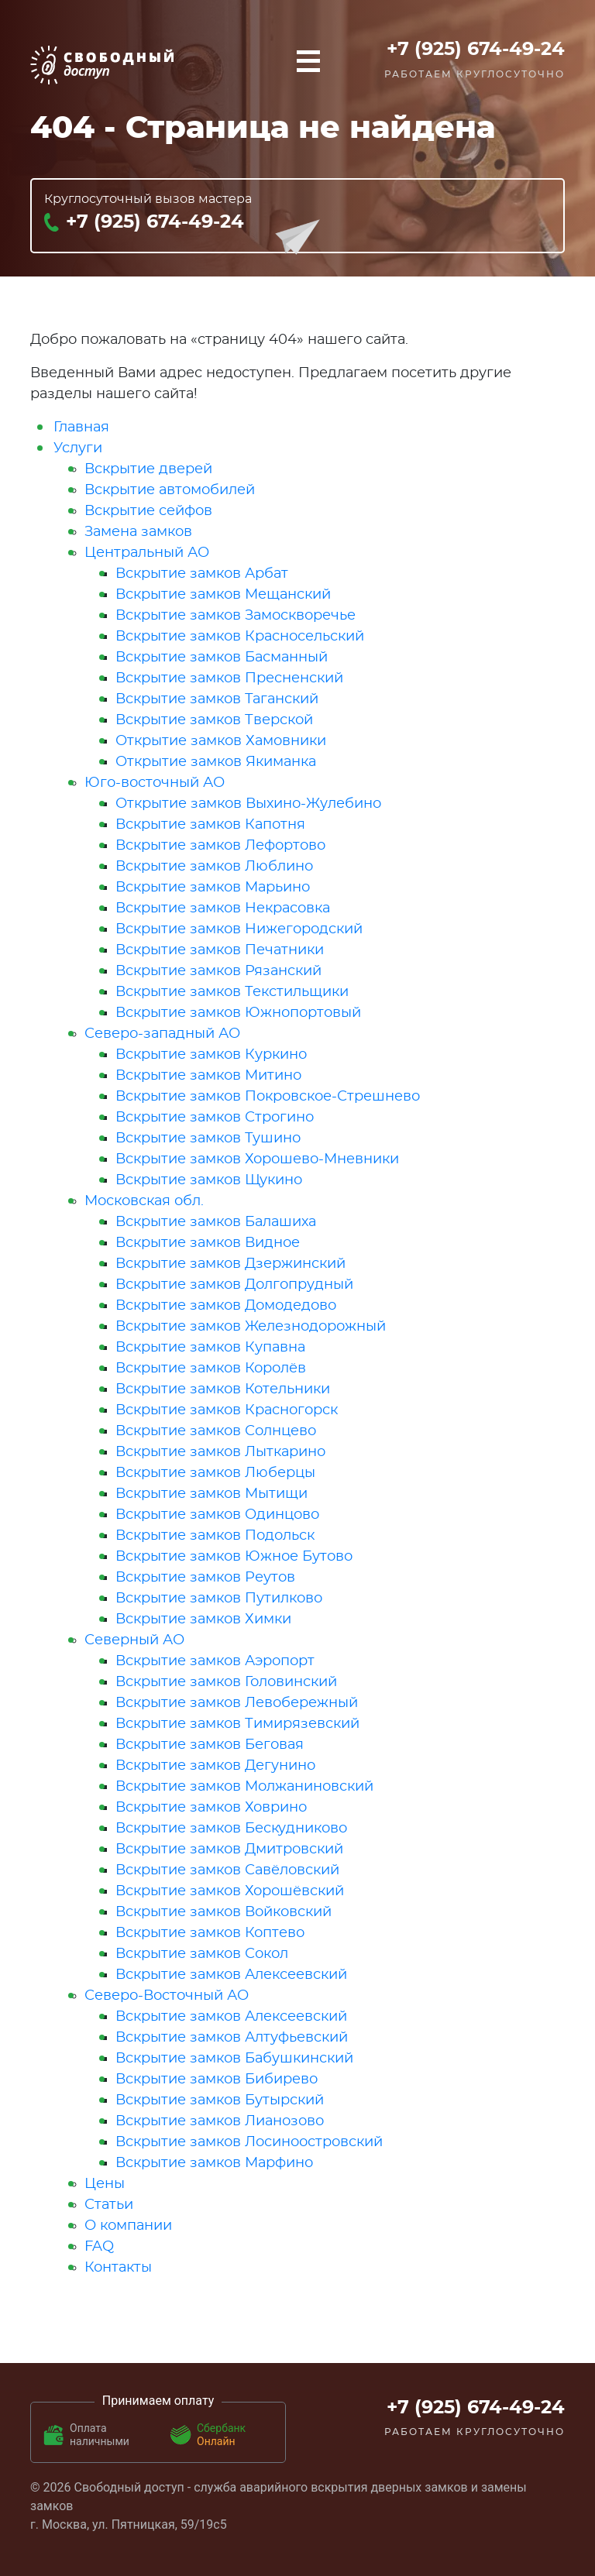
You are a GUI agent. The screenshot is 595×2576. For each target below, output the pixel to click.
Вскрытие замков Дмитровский (229, 1849)
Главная (81, 427)
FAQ (99, 2247)
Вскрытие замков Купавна (210, 1348)
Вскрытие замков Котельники (222, 1389)
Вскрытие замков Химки (203, 1619)
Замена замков (138, 532)
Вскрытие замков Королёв (210, 1369)
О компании (128, 2226)
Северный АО (134, 1640)
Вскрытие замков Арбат (201, 574)
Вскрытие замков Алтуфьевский (231, 2038)
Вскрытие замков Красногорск (226, 1410)
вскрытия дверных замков (389, 2487)
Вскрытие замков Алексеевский (231, 1975)
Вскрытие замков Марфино (214, 2163)
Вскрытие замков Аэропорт (215, 1661)
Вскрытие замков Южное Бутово (234, 1557)
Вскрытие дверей (148, 469)
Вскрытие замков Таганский (216, 699)
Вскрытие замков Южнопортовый (238, 1013)
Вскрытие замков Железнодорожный (250, 1327)
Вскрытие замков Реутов (205, 1578)
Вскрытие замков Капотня (210, 825)
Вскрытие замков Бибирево (216, 2080)
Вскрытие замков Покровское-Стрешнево (267, 1097)
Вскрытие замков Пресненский (229, 678)
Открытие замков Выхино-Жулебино (248, 804)
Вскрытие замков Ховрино (211, 1808)
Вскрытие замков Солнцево (215, 1431)
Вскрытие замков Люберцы (215, 1473)
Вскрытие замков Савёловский (227, 1870)
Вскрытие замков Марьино (212, 888)
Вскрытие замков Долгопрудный (234, 1285)
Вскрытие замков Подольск (215, 1536)
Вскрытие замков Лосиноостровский (249, 2142)
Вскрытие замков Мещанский (223, 595)
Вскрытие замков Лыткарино (220, 1452)
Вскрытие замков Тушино (208, 1138)
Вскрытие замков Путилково (218, 1599)
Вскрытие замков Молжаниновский (244, 1787)
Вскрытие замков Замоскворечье (235, 616)
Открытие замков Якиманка (215, 762)
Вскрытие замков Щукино (208, 1180)
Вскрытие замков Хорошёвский (229, 1891)
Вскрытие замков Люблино (214, 867)
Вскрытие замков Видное (207, 1243)
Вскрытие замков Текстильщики (232, 992)
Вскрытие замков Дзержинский (230, 1264)
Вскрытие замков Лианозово (219, 2121)
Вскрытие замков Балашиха (215, 1222)
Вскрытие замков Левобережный (236, 1703)
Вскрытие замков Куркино (211, 1055)
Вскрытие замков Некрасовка (222, 908)
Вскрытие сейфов (148, 511)
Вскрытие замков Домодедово (225, 1306)
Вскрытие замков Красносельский (239, 637)
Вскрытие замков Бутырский (219, 2100)
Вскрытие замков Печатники (219, 950)
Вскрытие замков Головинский (226, 1682)
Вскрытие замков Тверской (214, 720)
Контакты (118, 2268)
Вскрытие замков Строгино (214, 1118)
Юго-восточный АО (154, 783)
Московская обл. (144, 1201)
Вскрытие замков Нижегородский (239, 929)
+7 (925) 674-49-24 (476, 49)
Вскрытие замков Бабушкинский (234, 2059)
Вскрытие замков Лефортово (220, 846)
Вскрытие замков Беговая (209, 1745)
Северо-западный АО (162, 1034)
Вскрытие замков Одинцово (217, 1515)
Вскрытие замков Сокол (201, 1954)
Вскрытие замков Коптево (209, 1933)
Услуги (77, 448)
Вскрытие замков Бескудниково (231, 1829)
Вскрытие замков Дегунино (215, 1766)
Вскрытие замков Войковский (223, 1912)
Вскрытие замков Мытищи (211, 1494)
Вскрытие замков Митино (208, 1076)
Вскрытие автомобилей (169, 490)
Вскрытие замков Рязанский (218, 971)
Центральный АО (146, 553)
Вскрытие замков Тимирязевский (237, 1724)
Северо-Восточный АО (166, 1996)
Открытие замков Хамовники (220, 741)
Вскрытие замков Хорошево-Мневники (257, 1159)
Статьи (108, 2205)
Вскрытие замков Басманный (221, 658)
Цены (104, 2184)
